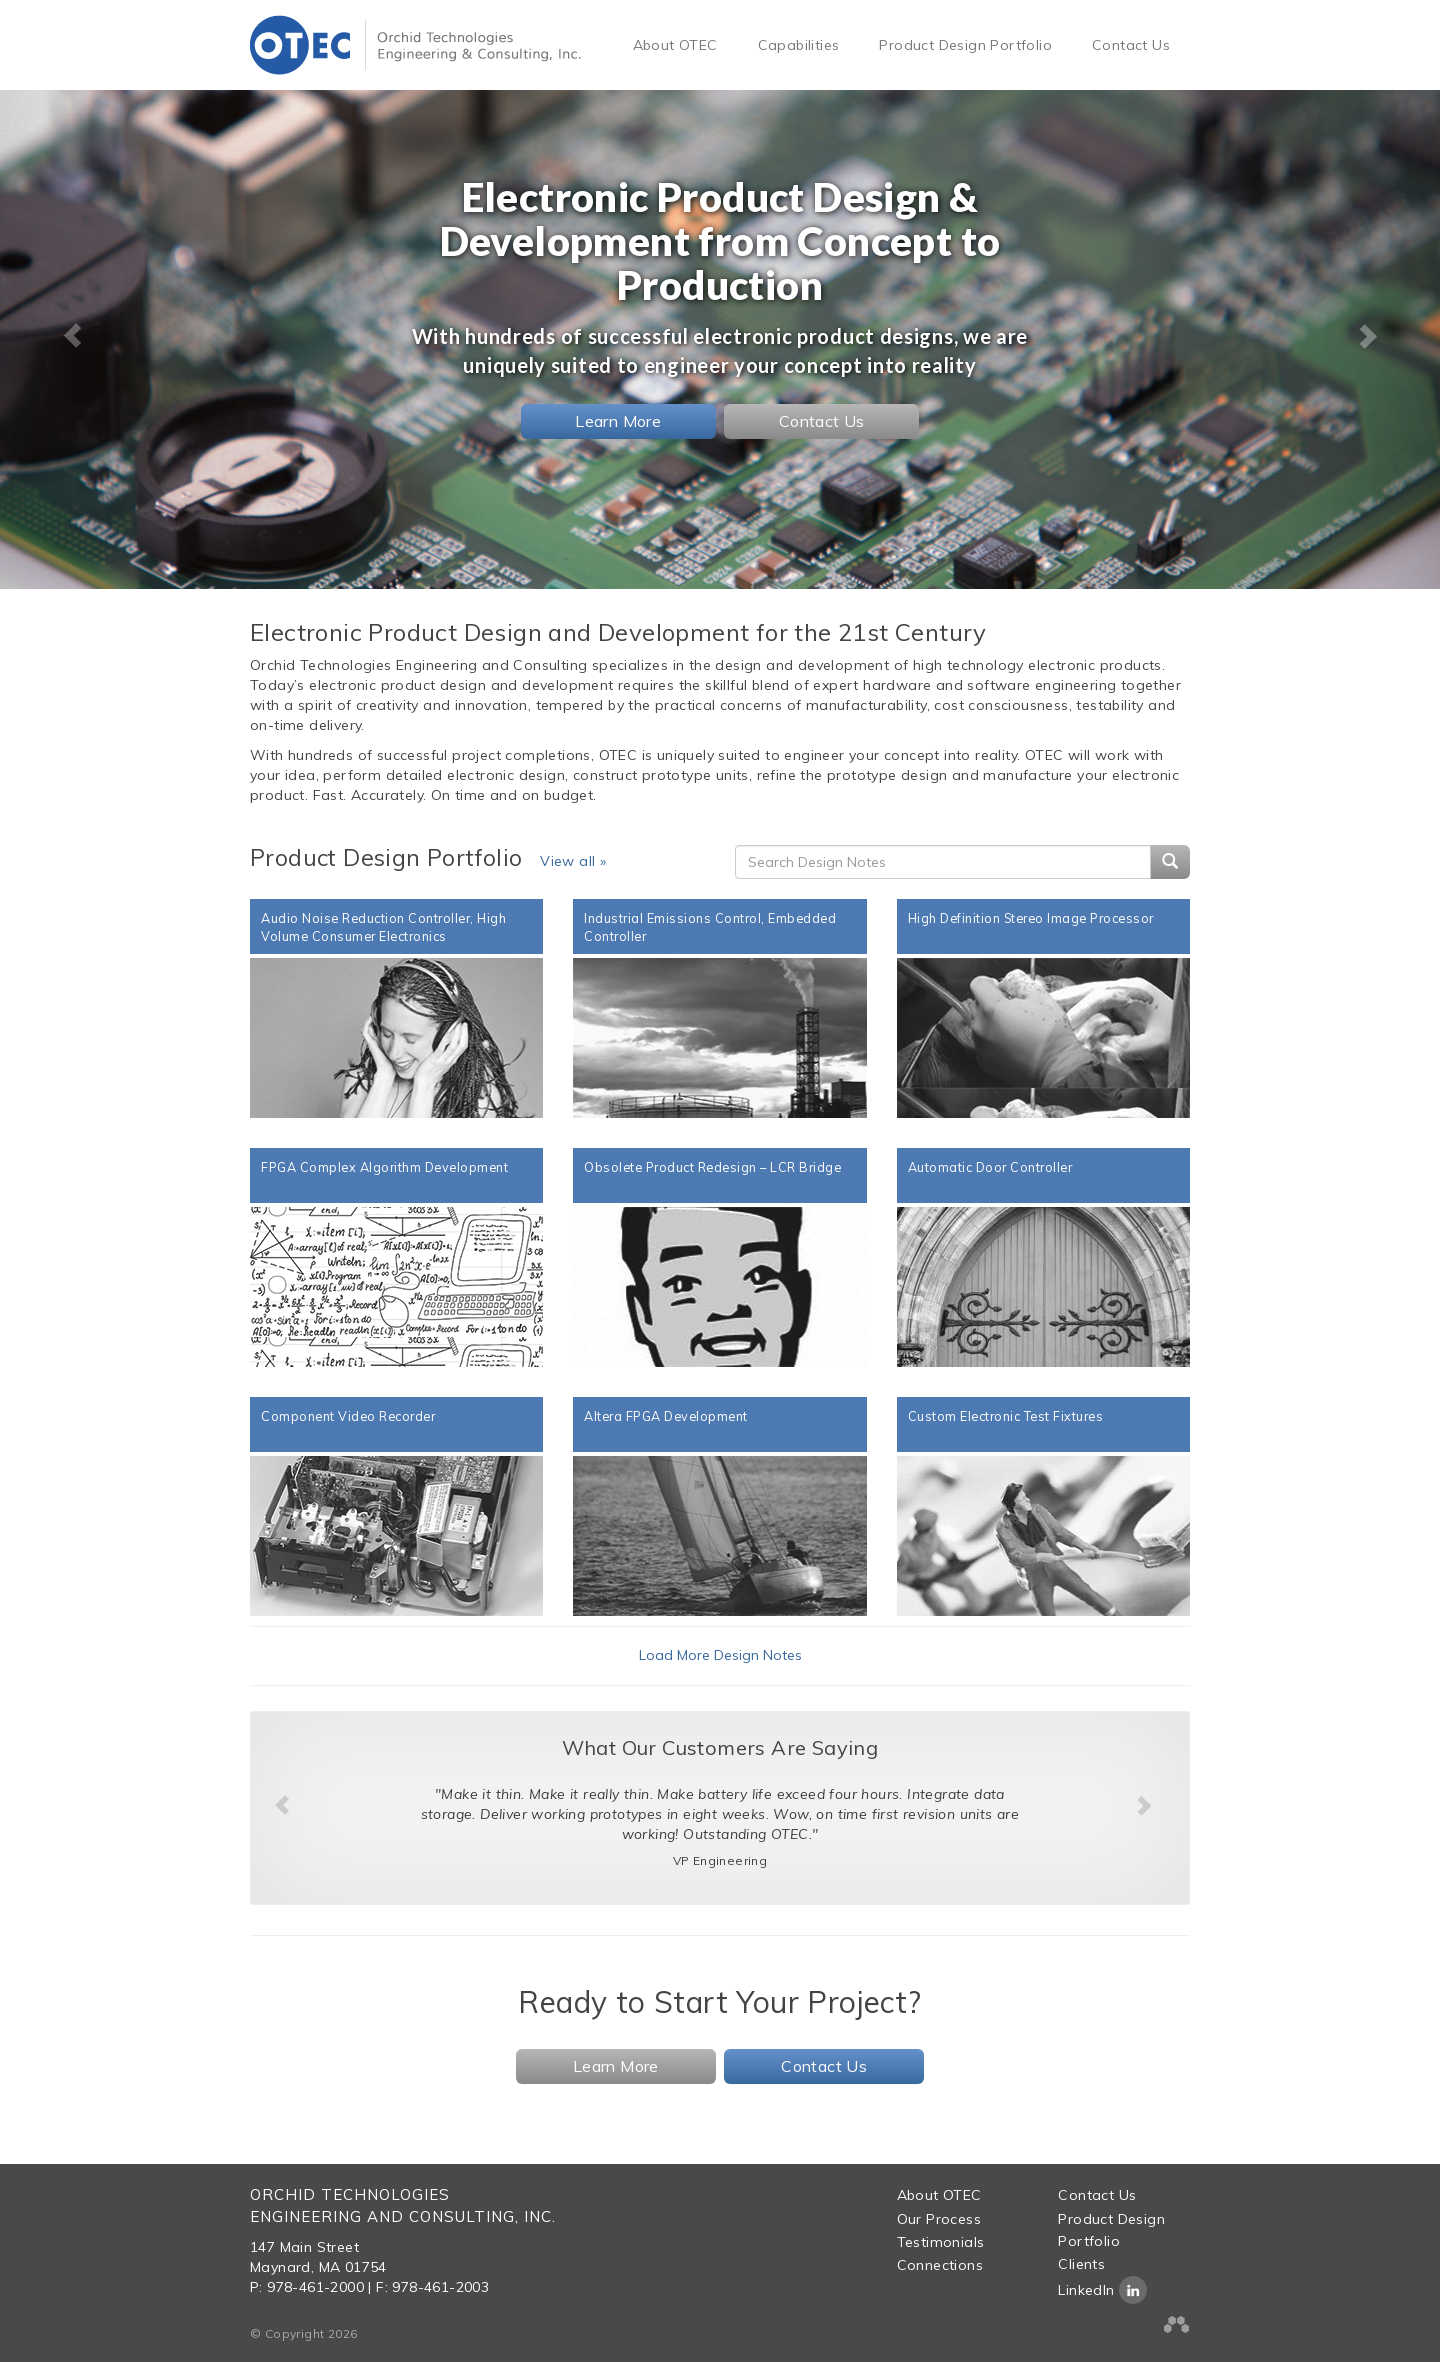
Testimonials (941, 2242)
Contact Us (1131, 45)
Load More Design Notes (720, 1655)
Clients (1081, 2264)
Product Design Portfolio (965, 45)
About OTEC (675, 45)
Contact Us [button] (822, 421)
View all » (573, 861)
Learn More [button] (618, 421)
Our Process (939, 2219)
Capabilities (799, 45)
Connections (940, 2265)
